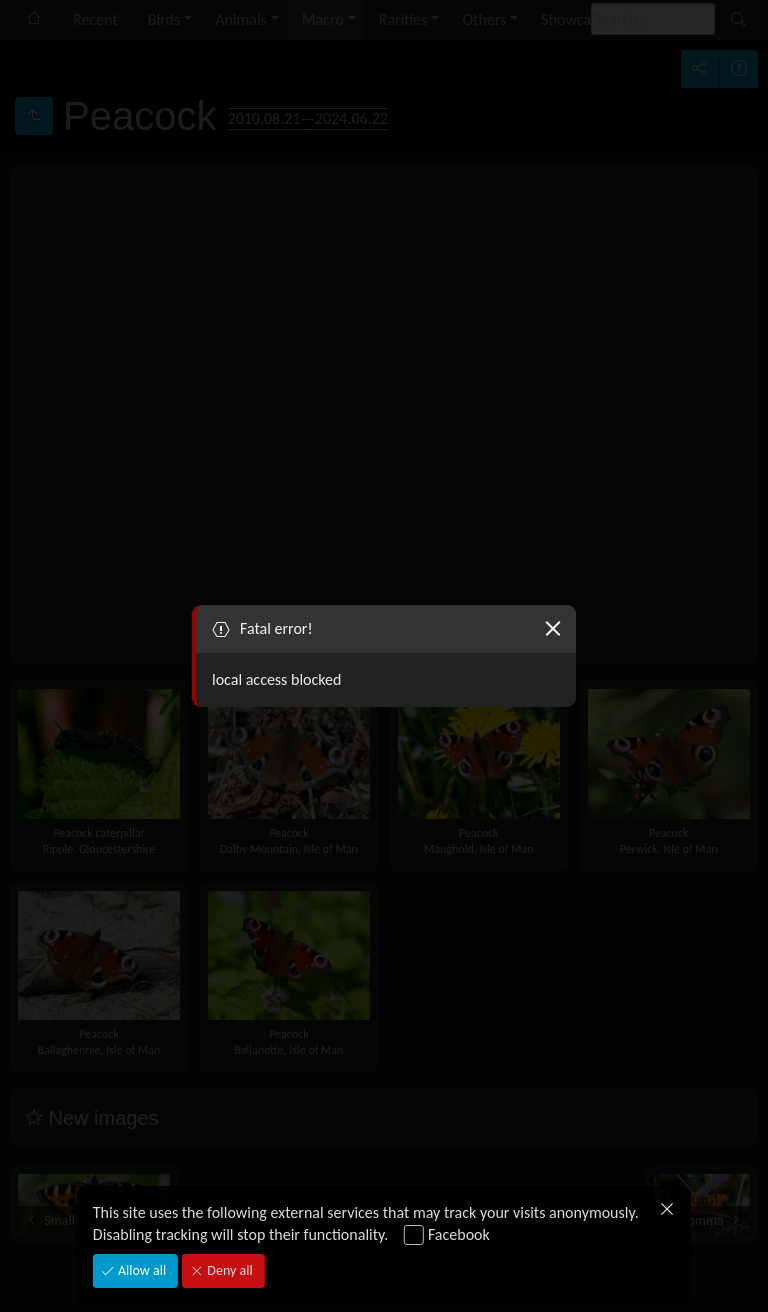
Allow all (140, 1270)
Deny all (228, 1270)
